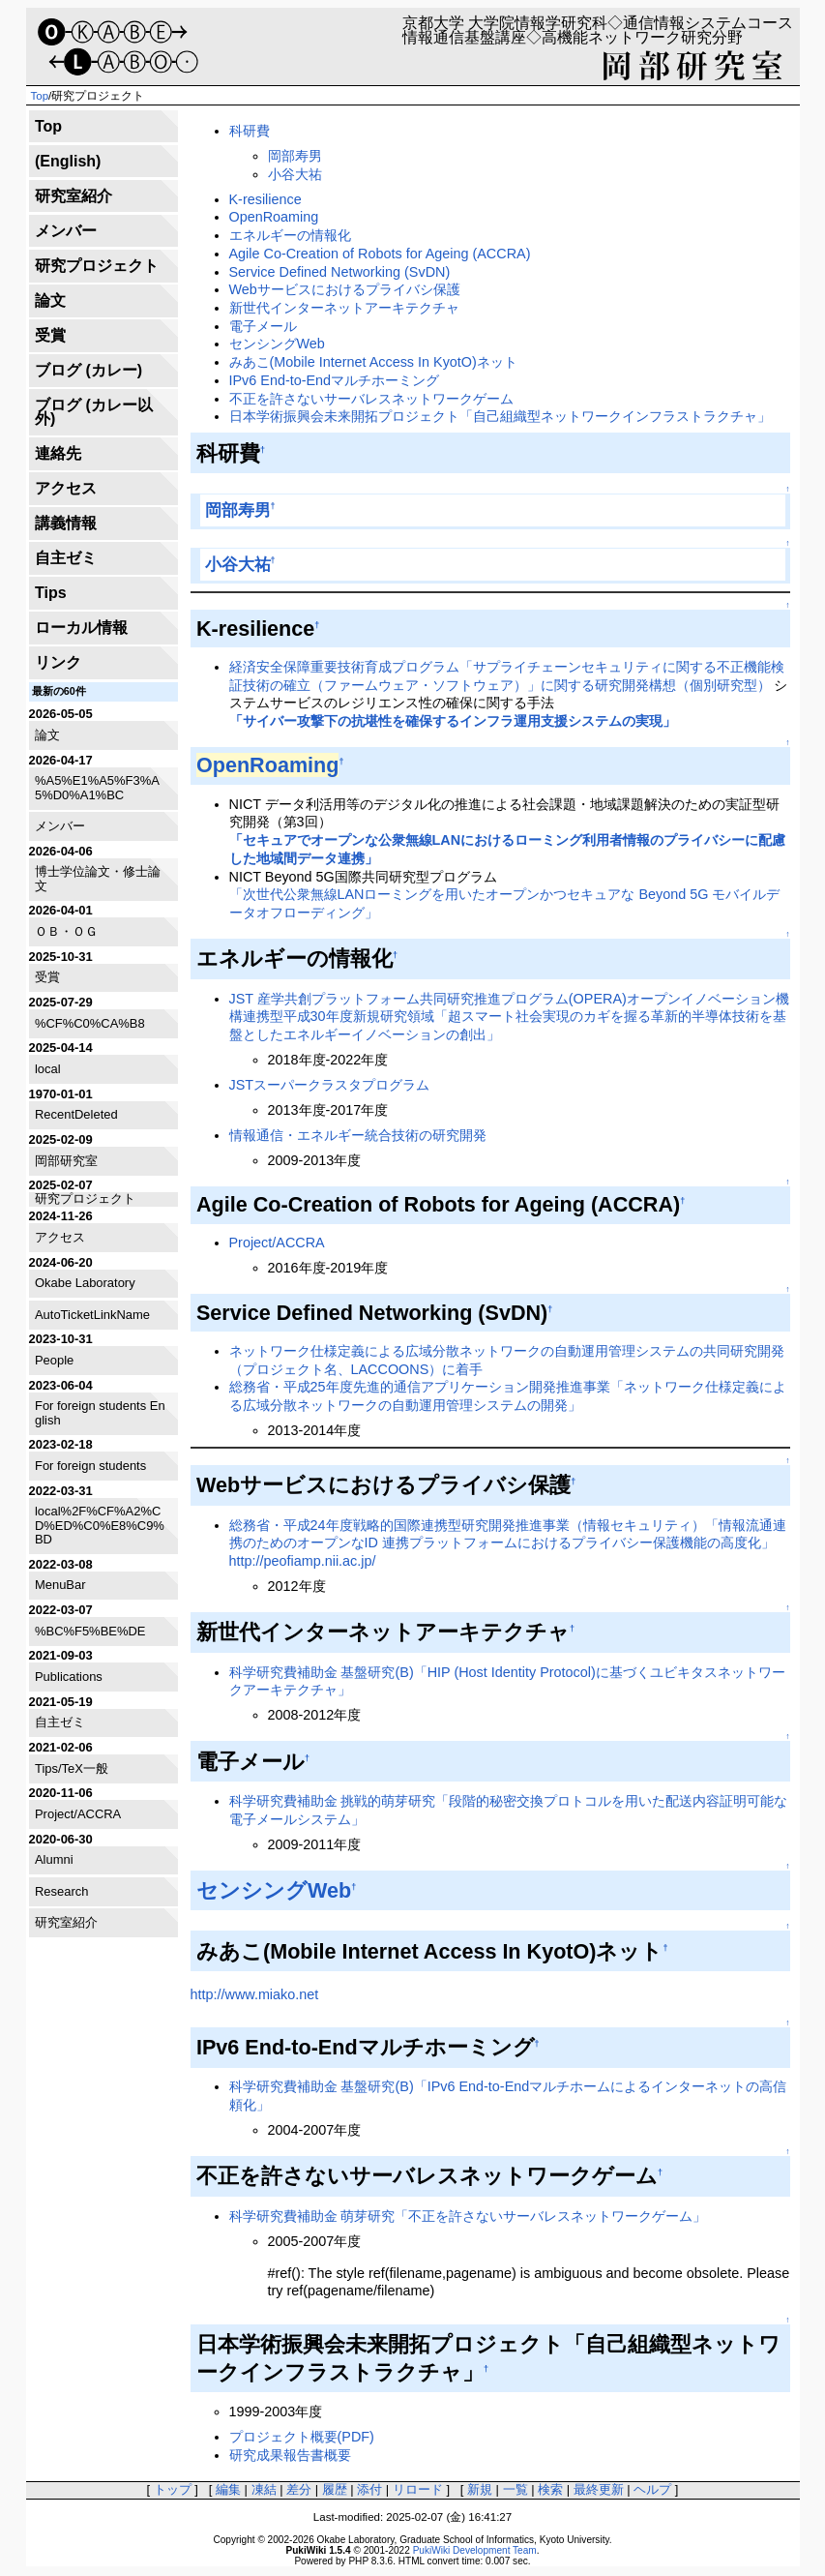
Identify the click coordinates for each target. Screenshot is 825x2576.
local (48, 1069)
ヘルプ (652, 2489)
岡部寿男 (295, 156)
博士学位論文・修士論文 (98, 878)
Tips (51, 592)
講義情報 (66, 523)
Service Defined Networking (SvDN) (340, 272)
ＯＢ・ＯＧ (66, 931)
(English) (68, 161)
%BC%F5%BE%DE (90, 1631)
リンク (58, 662)
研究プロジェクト (97, 265)
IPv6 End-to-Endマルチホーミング (334, 380)
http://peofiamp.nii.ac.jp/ (302, 1561)
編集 (228, 2489)
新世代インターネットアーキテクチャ (344, 307)
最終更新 (599, 2489)
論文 (50, 300)
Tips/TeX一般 (71, 1768)
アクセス (66, 488)
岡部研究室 (66, 1160)
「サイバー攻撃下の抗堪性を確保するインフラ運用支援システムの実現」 (452, 721)
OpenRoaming (274, 217)
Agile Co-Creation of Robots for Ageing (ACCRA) (380, 253)
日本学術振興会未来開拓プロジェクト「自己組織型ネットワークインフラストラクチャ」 (500, 416)
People (54, 1360)
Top (40, 96)
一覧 (515, 2489)
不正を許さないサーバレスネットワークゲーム (371, 398)
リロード (418, 2489)
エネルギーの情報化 (290, 235)
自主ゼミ (66, 558)
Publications (69, 1676)
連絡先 (58, 453)
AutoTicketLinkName (92, 1314)
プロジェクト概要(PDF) (301, 2436)
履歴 (334, 2489)
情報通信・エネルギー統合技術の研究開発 (357, 1135)
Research (61, 1891)
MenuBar (60, 1584)
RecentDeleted (76, 1114)
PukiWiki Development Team (475, 2550)
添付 (369, 2489)
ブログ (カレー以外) (94, 412)
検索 (550, 2489)
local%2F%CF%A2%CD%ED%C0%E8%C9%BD (99, 1525)
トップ (173, 2489)
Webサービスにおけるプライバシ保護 (344, 289)
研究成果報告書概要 (290, 2455)
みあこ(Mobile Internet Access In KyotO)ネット (373, 362)
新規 (479, 2489)
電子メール (263, 326)
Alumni (54, 1859)
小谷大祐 (295, 174)
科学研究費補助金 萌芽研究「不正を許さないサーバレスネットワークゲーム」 (468, 2216)
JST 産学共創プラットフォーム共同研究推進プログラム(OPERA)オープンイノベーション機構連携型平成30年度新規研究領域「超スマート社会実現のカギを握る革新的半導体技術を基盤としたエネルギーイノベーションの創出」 (509, 1016)
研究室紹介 (73, 196)
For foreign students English (100, 1412)
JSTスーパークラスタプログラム (329, 1085)
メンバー (66, 231)
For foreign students (90, 1465)
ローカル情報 (81, 627)
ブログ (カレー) (88, 370)
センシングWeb (277, 343)
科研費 (249, 130)
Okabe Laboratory (85, 1282)
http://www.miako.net (255, 1994)
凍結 (264, 2489)
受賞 (50, 335)
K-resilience (265, 199)
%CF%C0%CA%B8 (90, 1023)
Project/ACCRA (78, 1814)
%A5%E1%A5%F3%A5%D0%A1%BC (97, 787)
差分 (298, 2489)
